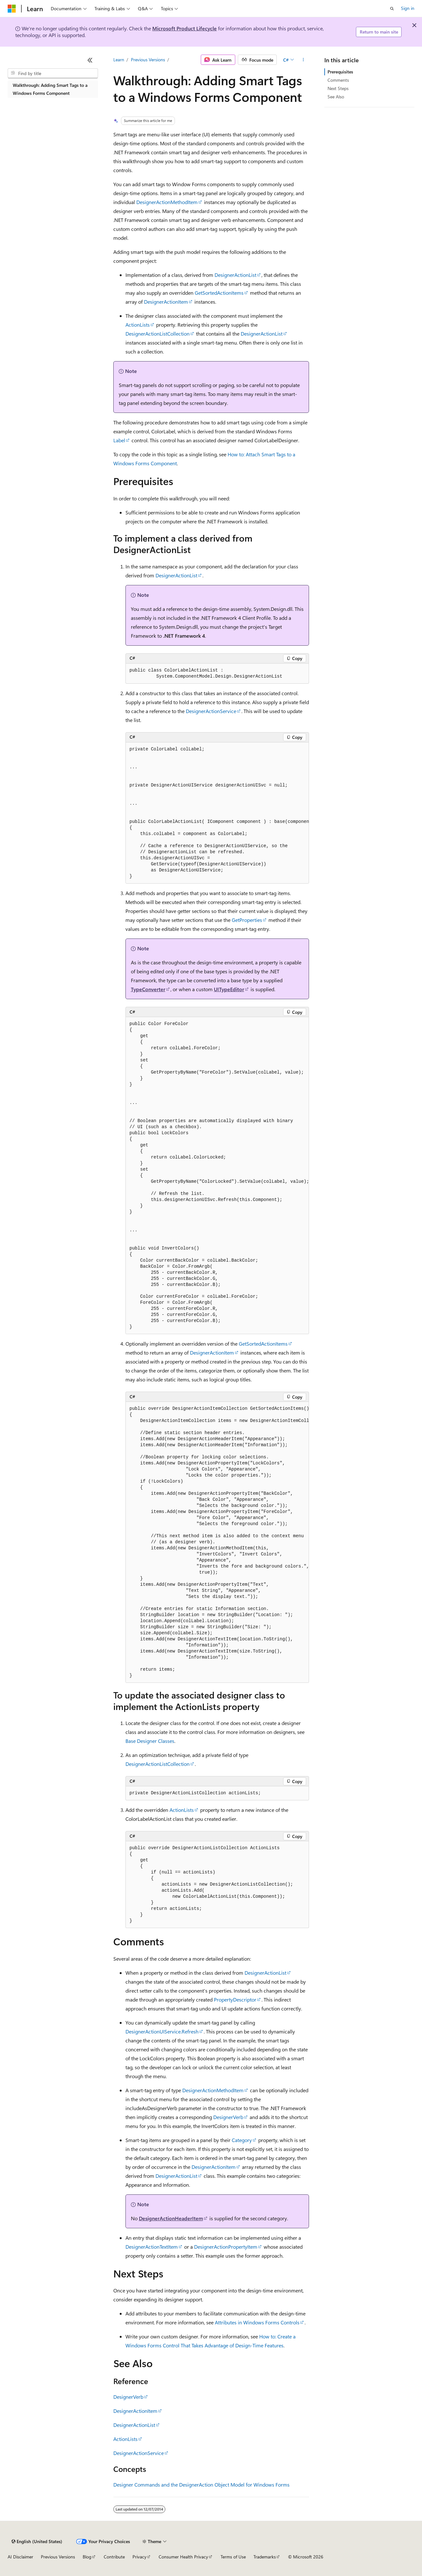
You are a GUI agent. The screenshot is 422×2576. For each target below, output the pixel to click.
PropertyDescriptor (235, 1999)
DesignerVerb (228, 2117)
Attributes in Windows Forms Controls (257, 2322)
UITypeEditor (229, 989)
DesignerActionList (235, 274)
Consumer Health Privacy (183, 2557)
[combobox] (53, 73)
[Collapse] (90, 60)
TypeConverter (148, 989)
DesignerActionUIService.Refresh (162, 2031)
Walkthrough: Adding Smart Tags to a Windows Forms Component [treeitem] (50, 89)
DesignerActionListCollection (157, 333)
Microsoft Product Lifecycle (184, 28)
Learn (118, 60)
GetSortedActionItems (219, 292)
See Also (336, 97)
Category (242, 2140)
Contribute (114, 2557)
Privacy (139, 2557)
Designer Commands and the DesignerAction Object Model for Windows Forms (201, 2484)
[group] (217, 813)
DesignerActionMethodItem (167, 202)
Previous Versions (148, 60)
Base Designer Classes (149, 1740)
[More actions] (303, 60)
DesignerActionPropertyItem (225, 2246)
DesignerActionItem (166, 301)
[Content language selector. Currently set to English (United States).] (37, 2541)
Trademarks (264, 2557)
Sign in (407, 8)
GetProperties (247, 919)
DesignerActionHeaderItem (171, 2218)
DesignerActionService (211, 711)
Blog (87, 2557)
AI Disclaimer (20, 2557)
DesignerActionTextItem (151, 2246)
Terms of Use (233, 2557)
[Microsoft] (12, 8)
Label (119, 440)
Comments (338, 80)
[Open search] (392, 8)
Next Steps (338, 88)
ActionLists (137, 324)
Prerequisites (340, 72)
